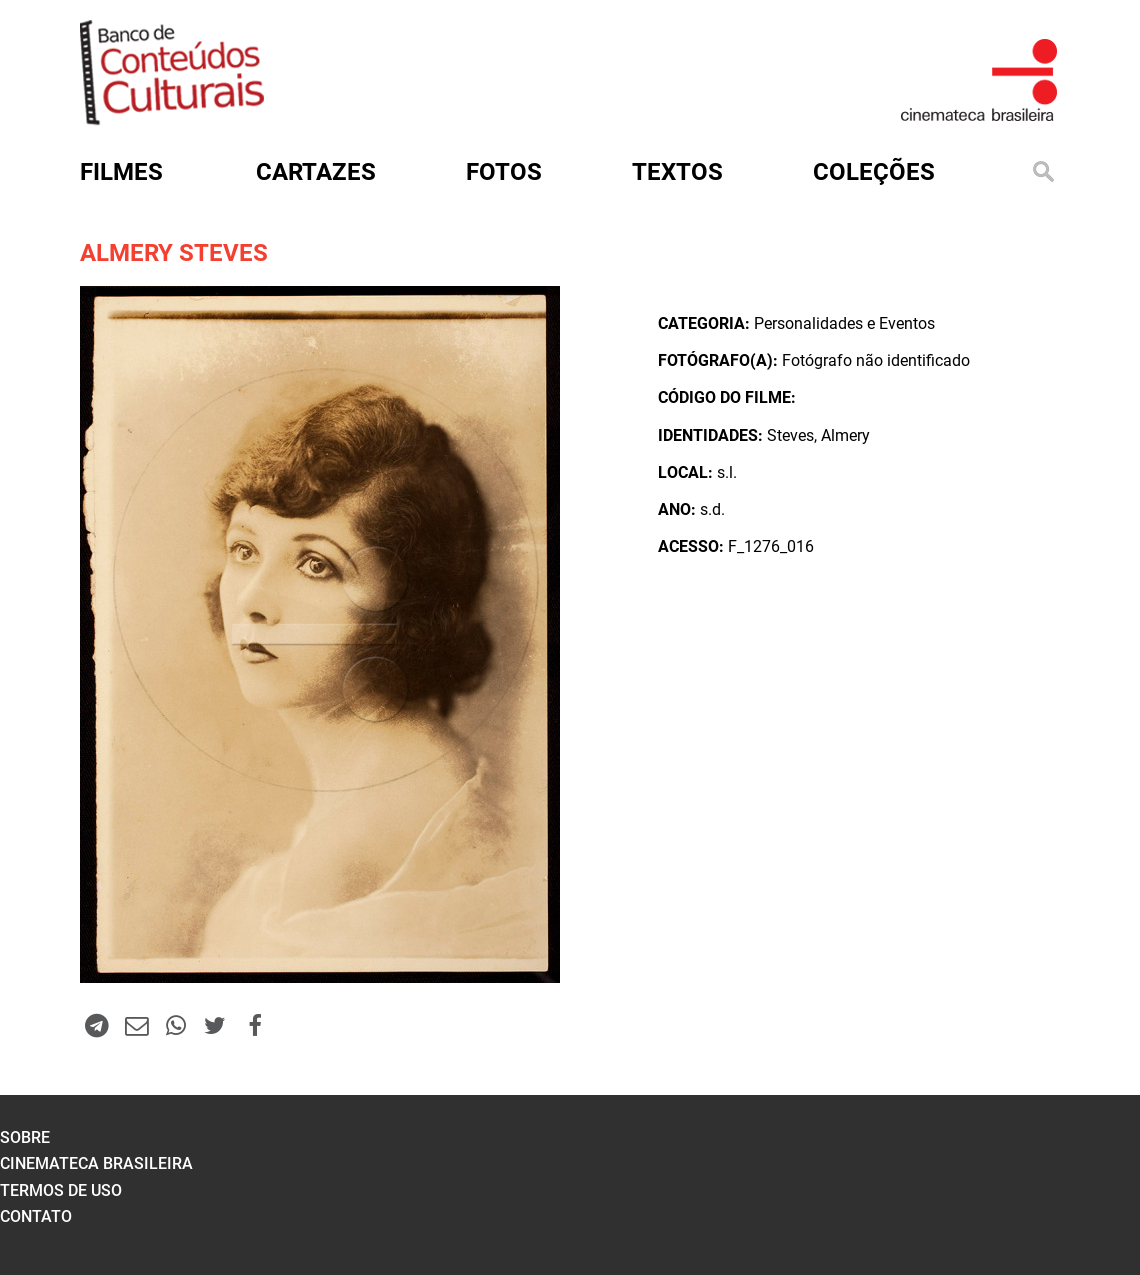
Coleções (874, 172)
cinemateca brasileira (96, 1163)
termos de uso (61, 1190)
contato (36, 1216)
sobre (25, 1137)
